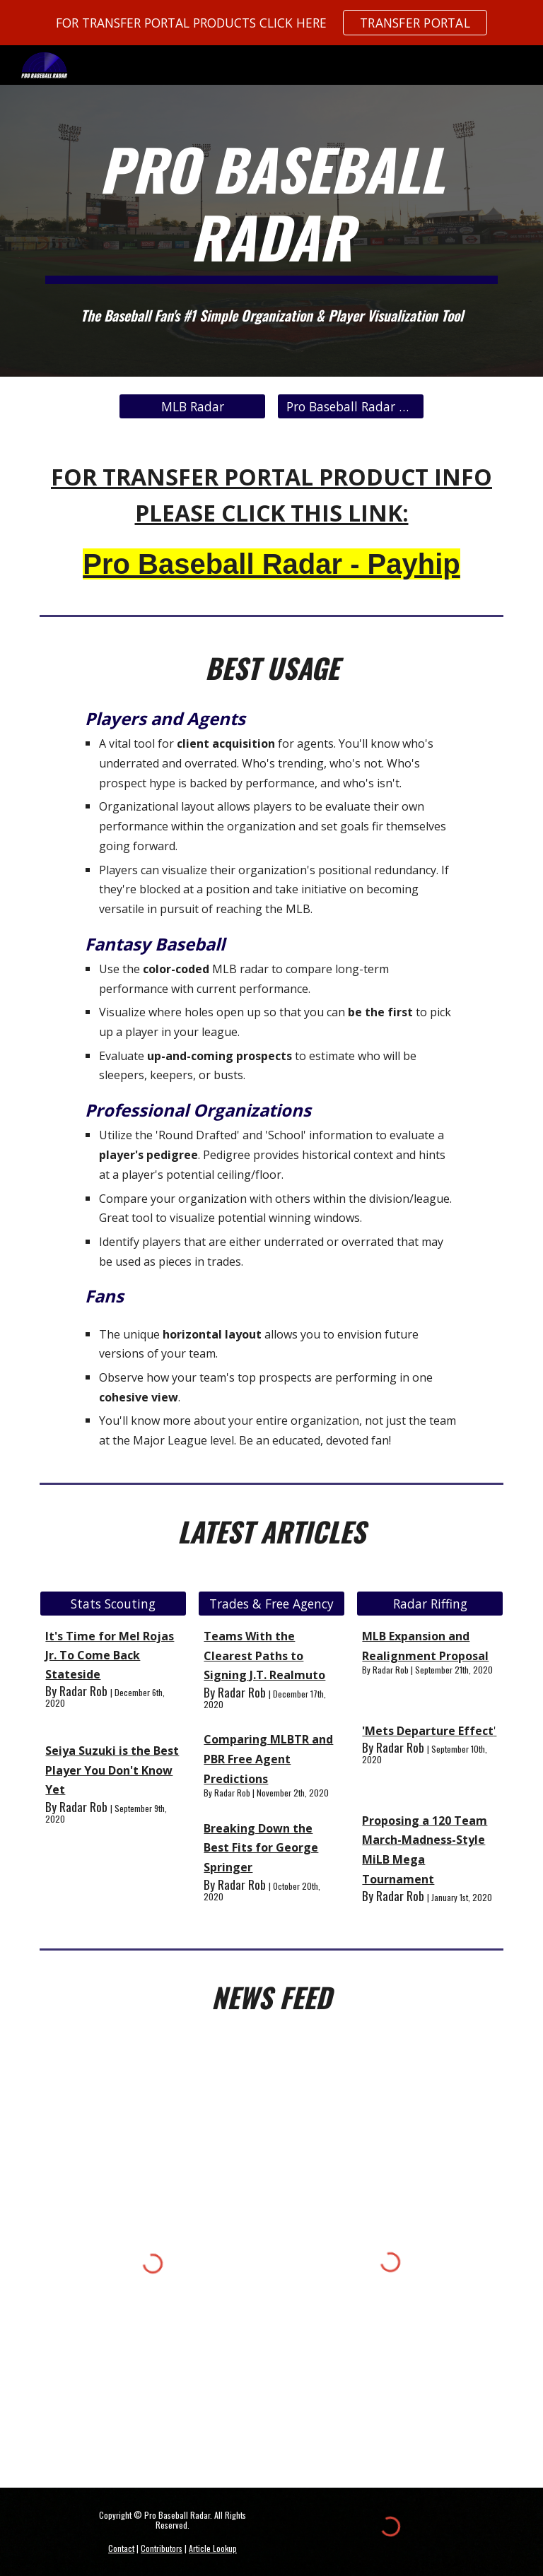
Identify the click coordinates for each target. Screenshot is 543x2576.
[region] (271, 22)
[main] (271, 209)
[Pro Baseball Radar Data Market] (350, 406)
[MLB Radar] (191, 406)
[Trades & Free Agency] (271, 1603)
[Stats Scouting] (112, 1603)
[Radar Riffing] (429, 1603)
